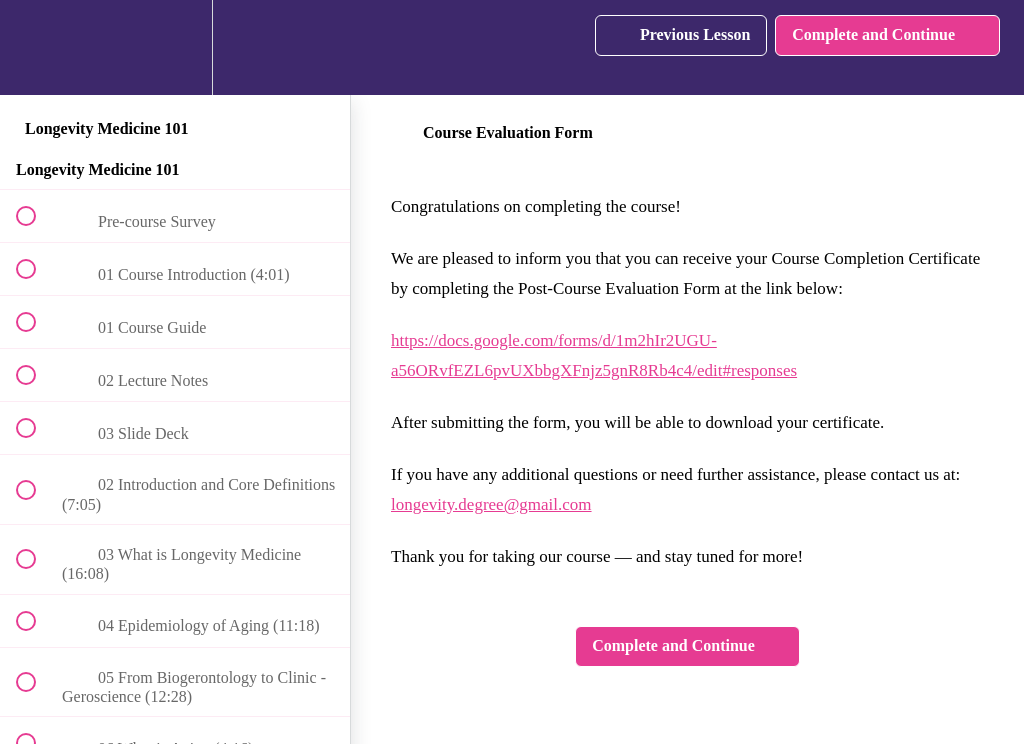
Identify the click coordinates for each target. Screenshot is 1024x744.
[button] (37, 47)
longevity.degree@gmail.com (491, 504)
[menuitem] (175, 47)
